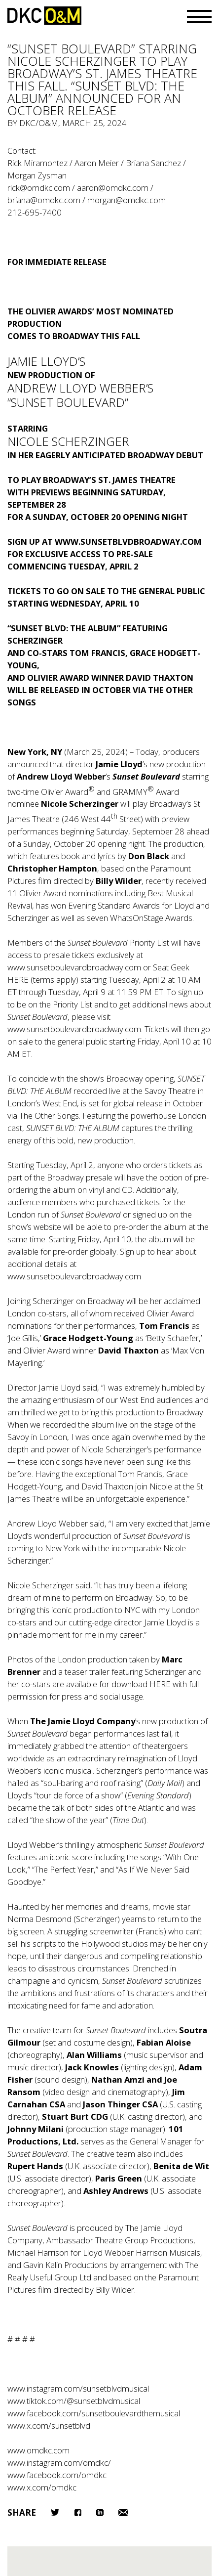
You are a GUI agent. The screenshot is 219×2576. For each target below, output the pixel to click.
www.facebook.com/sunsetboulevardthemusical (93, 2413)
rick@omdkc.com (38, 187)
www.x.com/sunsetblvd (48, 2425)
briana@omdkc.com (43, 200)
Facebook (77, 2512)
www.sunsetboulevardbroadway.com (74, 967)
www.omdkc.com (38, 2450)
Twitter (55, 2512)
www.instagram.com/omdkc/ (59, 2462)
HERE (19, 979)
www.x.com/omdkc (41, 2487)
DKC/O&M (44, 15)
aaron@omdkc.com (112, 187)
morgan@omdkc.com (126, 200)
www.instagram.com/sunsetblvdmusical (78, 2388)
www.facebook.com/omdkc (57, 2475)
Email (123, 2512)
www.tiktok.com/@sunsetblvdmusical (73, 2400)
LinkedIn (100, 2512)
